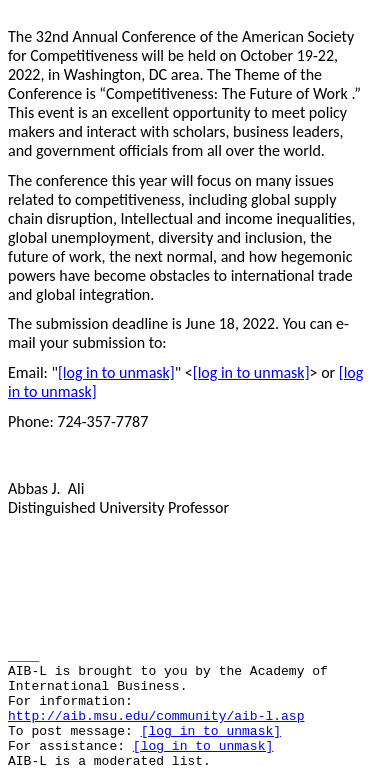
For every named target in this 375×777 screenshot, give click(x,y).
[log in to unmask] (116, 372)
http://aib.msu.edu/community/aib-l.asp (156, 716)
